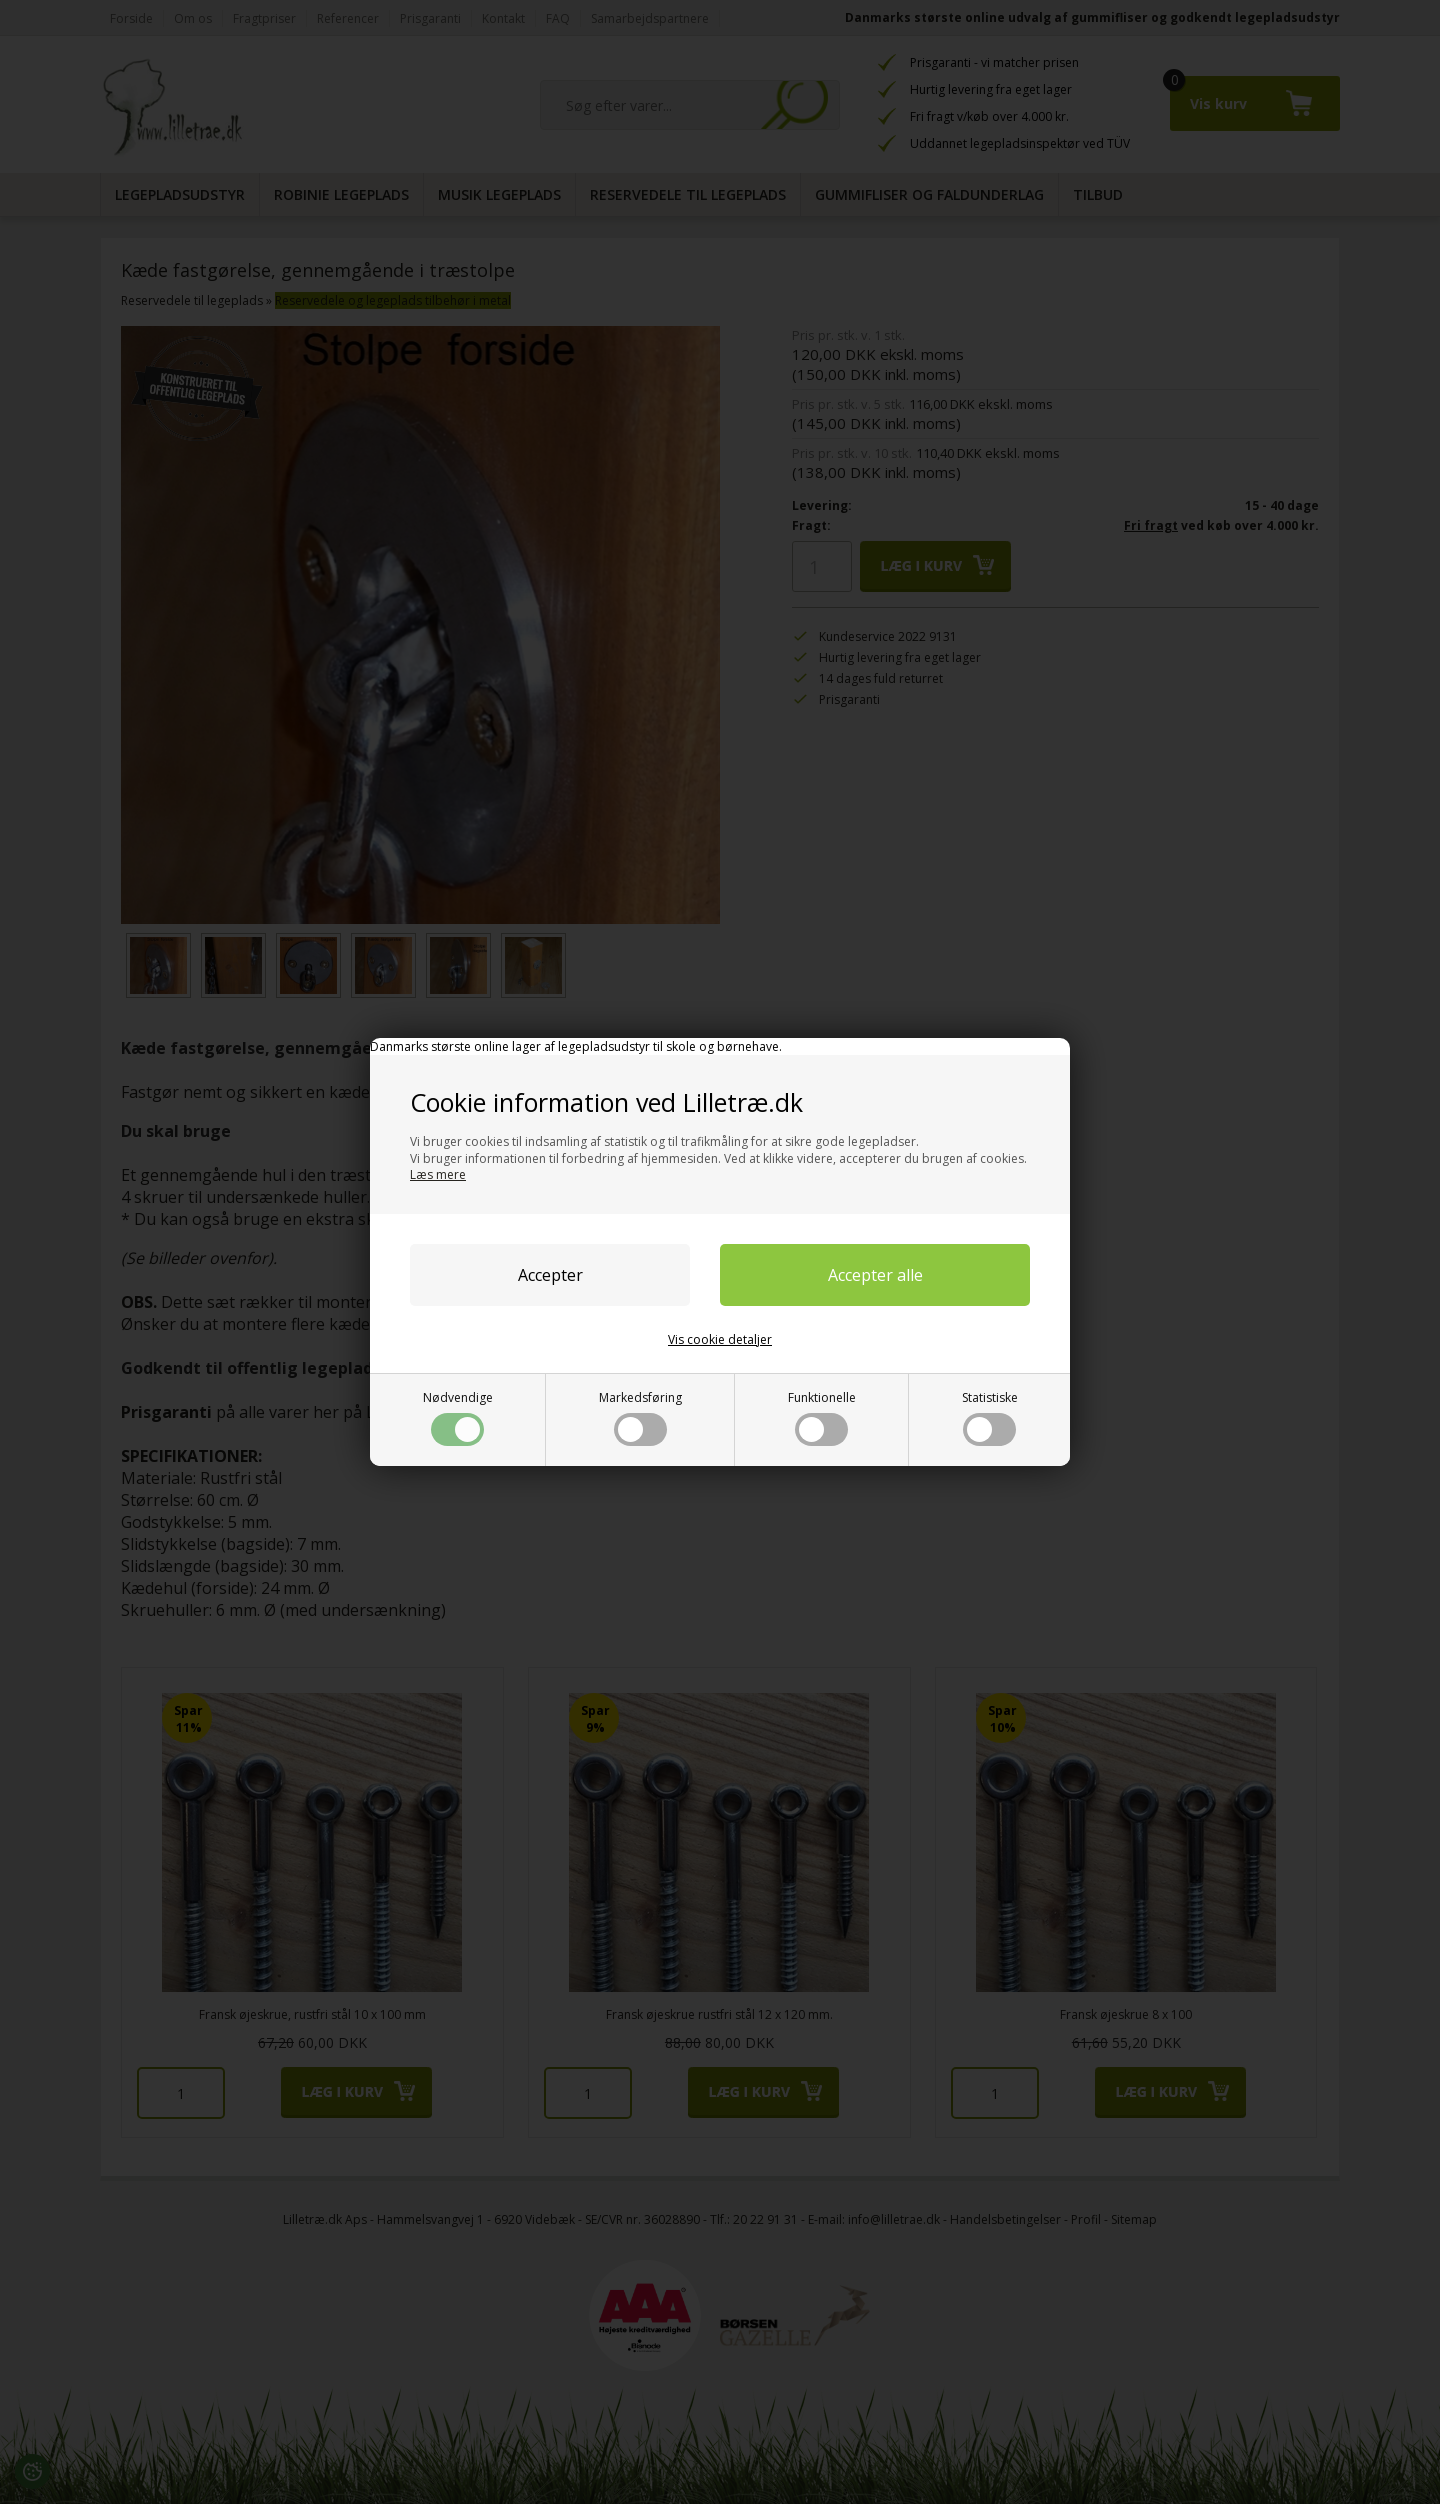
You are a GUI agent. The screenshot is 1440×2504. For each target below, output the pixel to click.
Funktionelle (822, 1417)
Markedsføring (640, 1417)
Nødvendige (458, 1417)
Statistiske (990, 1417)
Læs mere (438, 1174)
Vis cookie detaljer (720, 1339)
